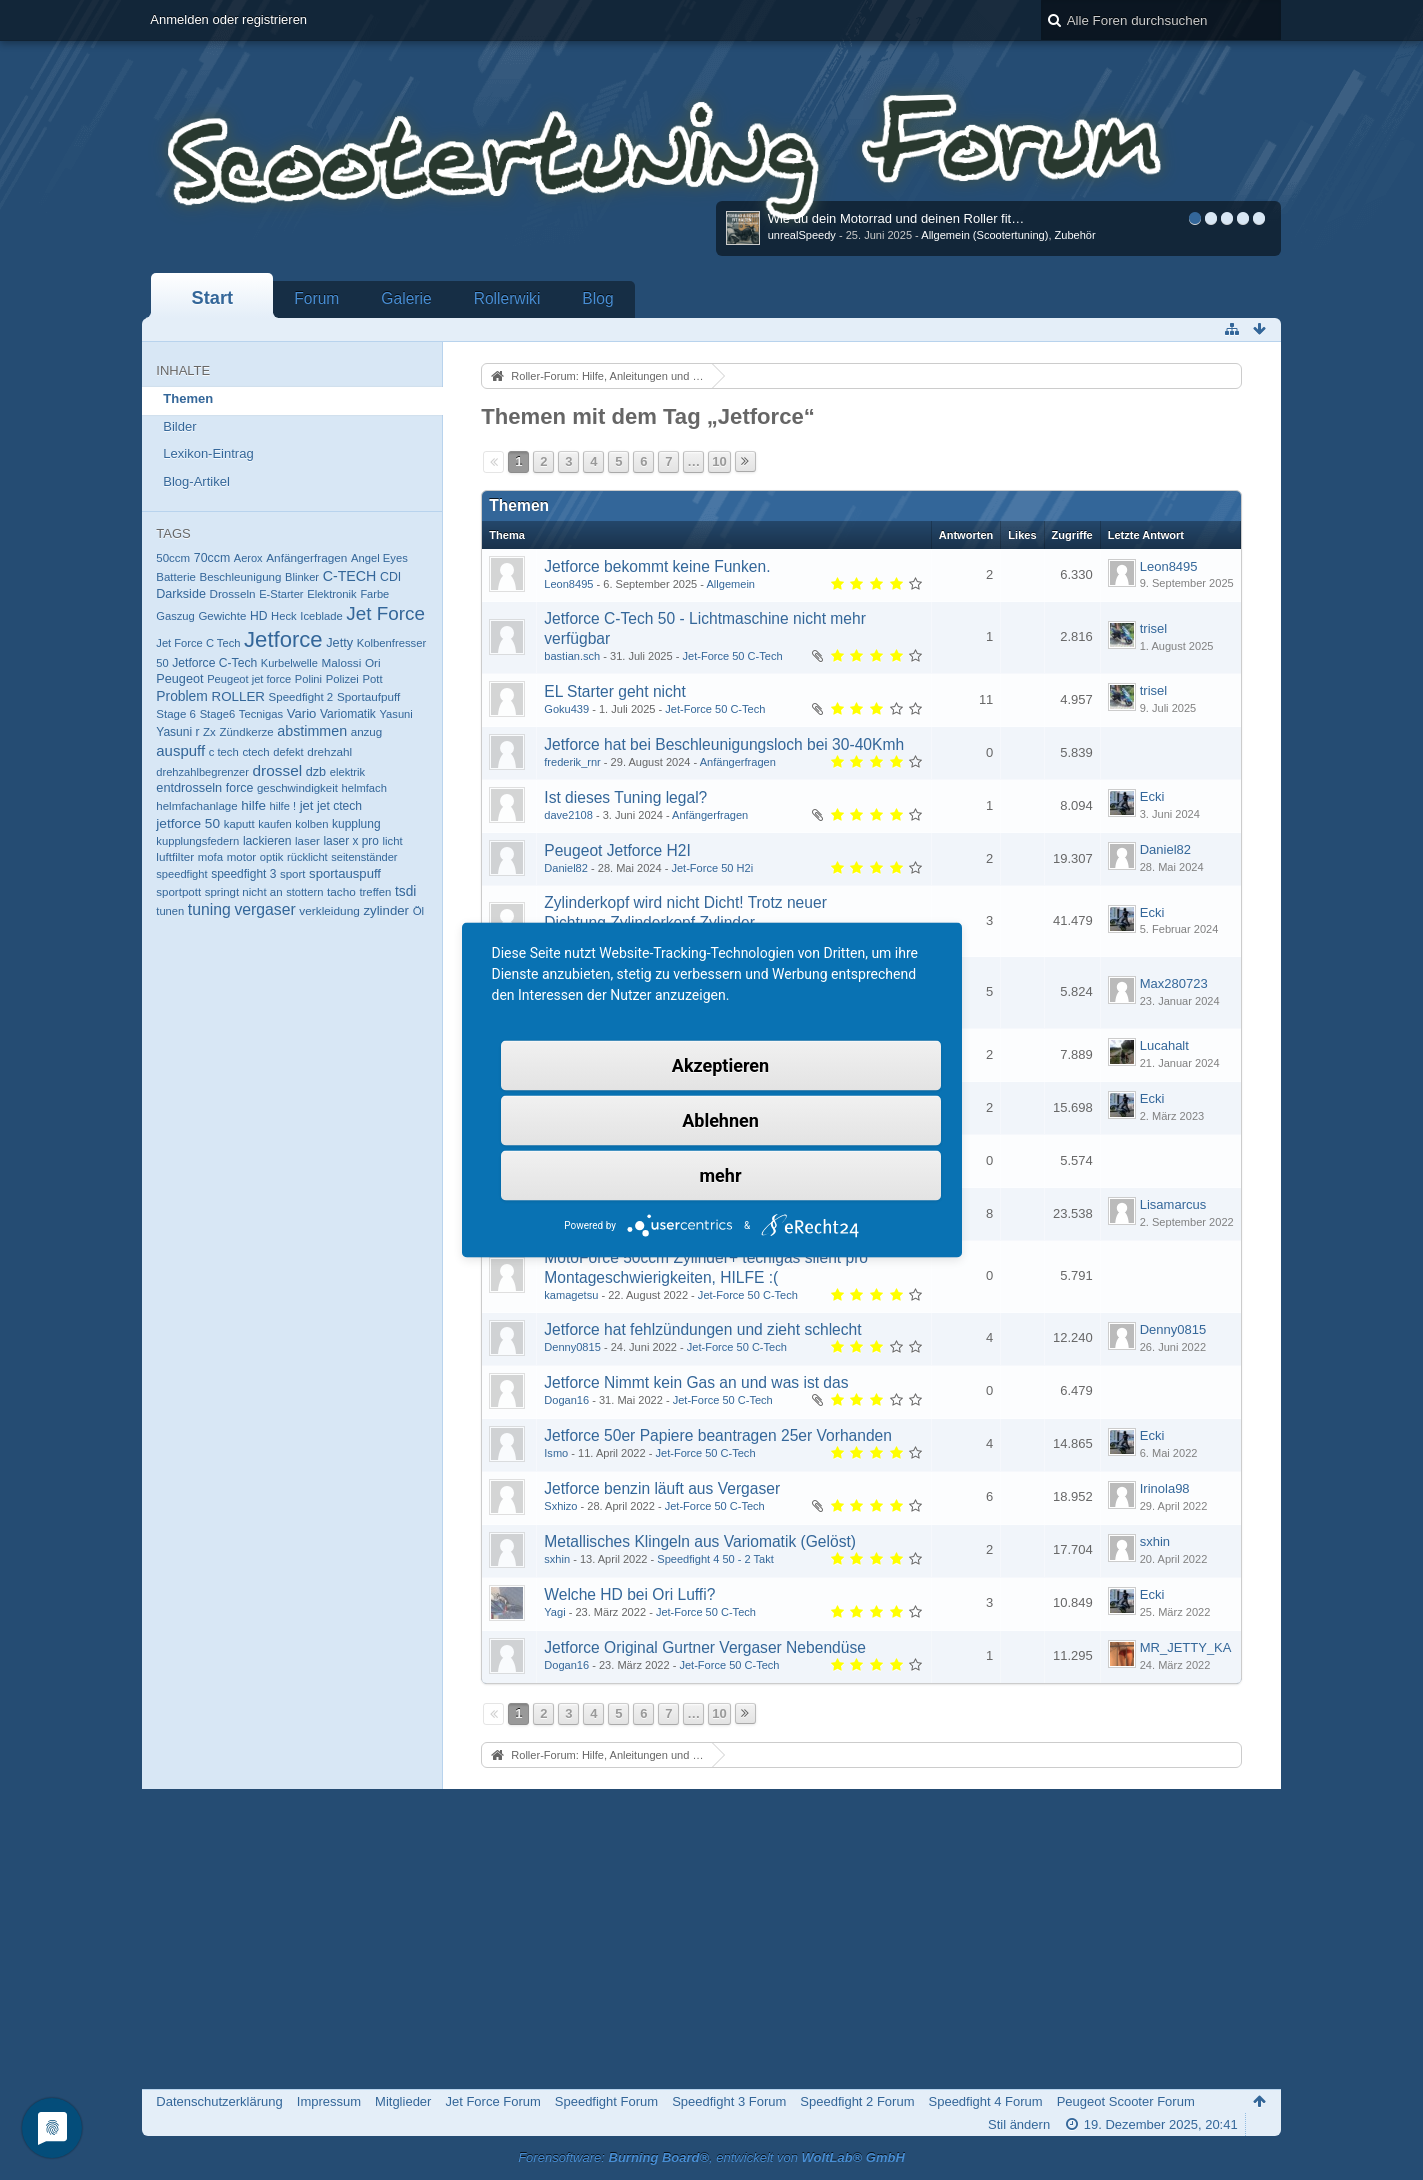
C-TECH (350, 576)
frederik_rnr (572, 762)
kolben (311, 824)
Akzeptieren (720, 1065)
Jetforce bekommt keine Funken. (657, 566)
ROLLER (237, 696)
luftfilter (175, 856)
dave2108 (568, 815)
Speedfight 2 (301, 697)
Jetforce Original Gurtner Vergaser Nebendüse (705, 1647)
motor (241, 857)
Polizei (342, 679)
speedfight (181, 874)
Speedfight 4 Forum (986, 2101)
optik (272, 857)
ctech (255, 752)
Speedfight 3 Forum (729, 2101)
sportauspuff (345, 873)
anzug (367, 732)
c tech (224, 752)
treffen (375, 892)
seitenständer (364, 857)
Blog (597, 298)
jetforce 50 (188, 823)
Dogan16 (566, 1400)
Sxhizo (560, 1506)
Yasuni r (177, 732)
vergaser (264, 909)
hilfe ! (282, 806)
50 (162, 663)
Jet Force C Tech (198, 643)
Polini (308, 679)
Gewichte (222, 616)
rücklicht (307, 857)
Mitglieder (403, 2101)
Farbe (374, 594)
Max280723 (1174, 983)
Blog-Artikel (196, 481)
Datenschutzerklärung (219, 2101)
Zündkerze (246, 732)
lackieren (267, 841)
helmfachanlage (196, 806)
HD (258, 616)
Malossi (342, 662)
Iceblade (321, 616)
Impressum (329, 2101)
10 (719, 461)
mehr (721, 1175)
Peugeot (179, 679)
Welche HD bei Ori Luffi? (629, 1594)
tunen (170, 911)
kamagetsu (571, 1295)
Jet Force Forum (492, 2101)
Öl (419, 911)
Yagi (554, 1612)
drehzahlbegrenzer (202, 772)
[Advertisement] (711, 1939)
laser (307, 841)
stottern (304, 892)
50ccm (173, 558)
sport (293, 874)
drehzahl (329, 751)
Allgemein (730, 584)
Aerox (248, 558)
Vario (302, 713)
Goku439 (566, 709)
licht (393, 841)
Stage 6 (176, 714)
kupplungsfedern (197, 841)
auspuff (180, 750)
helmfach (364, 788)
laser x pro (351, 841)
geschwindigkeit (297, 788)
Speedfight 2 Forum (857, 2101)
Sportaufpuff (368, 696)
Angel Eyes (379, 558)
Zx (209, 732)
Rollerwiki (507, 298)
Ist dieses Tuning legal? (625, 797)
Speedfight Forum (606, 2101)
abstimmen (312, 731)
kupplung (356, 824)
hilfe (253, 805)
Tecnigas (261, 714)
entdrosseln (189, 787)
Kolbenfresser (392, 643)
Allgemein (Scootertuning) (984, 235)
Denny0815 (572, 1347)
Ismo (556, 1453)
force (240, 788)
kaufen (275, 824)
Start (212, 298)
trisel (1153, 628)
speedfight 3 (243, 874)
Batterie (176, 577)
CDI (390, 577)
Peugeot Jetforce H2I (617, 850)
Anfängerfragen (306, 557)
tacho (341, 891)
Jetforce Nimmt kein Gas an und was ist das (696, 1382)
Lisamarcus (1173, 1204)
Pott (372, 679)
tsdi (405, 891)
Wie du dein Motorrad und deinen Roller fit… (896, 218)
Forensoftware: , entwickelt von (711, 2157)
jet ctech (339, 806)
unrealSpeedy (802, 235)
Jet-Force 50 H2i (712, 868)
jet (307, 805)
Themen (188, 398)
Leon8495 (568, 584)
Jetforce (283, 639)
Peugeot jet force (249, 679)
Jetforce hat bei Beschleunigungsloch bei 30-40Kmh (724, 744)
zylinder (386, 910)
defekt (288, 752)
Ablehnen (720, 1120)
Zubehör (1075, 235)
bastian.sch (572, 656)
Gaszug (175, 616)
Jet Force (385, 613)
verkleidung (329, 911)
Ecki (1152, 796)
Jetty (339, 643)
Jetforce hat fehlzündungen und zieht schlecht (702, 1329)
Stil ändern (1019, 2124)
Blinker (302, 577)
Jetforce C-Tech (214, 663)
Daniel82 (566, 868)
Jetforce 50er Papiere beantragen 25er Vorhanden (718, 1435)
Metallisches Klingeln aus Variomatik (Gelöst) (700, 1541)
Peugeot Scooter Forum (1126, 2101)
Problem (182, 696)
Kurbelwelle (289, 663)
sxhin (557, 1559)
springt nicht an (244, 892)
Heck (284, 616)
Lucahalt (1164, 1045)
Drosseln (233, 593)
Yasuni (395, 714)
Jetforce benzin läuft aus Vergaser (662, 1488)
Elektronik (332, 594)
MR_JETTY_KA (1186, 1647)
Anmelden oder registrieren (228, 19)
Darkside (181, 594)
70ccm (212, 558)
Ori (373, 662)
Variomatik (348, 714)
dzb (316, 772)
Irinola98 (1165, 1488)
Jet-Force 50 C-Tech (733, 656)
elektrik (347, 772)
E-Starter (281, 594)
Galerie (406, 298)
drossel (278, 770)
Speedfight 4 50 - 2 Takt (715, 1559)
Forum (316, 298)
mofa (210, 857)
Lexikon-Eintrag (208, 453)
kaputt (239, 824)
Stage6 (218, 714)
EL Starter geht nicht (615, 691)
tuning (209, 909)
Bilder (179, 426)
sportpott (178, 892)
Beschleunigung (240, 577)
